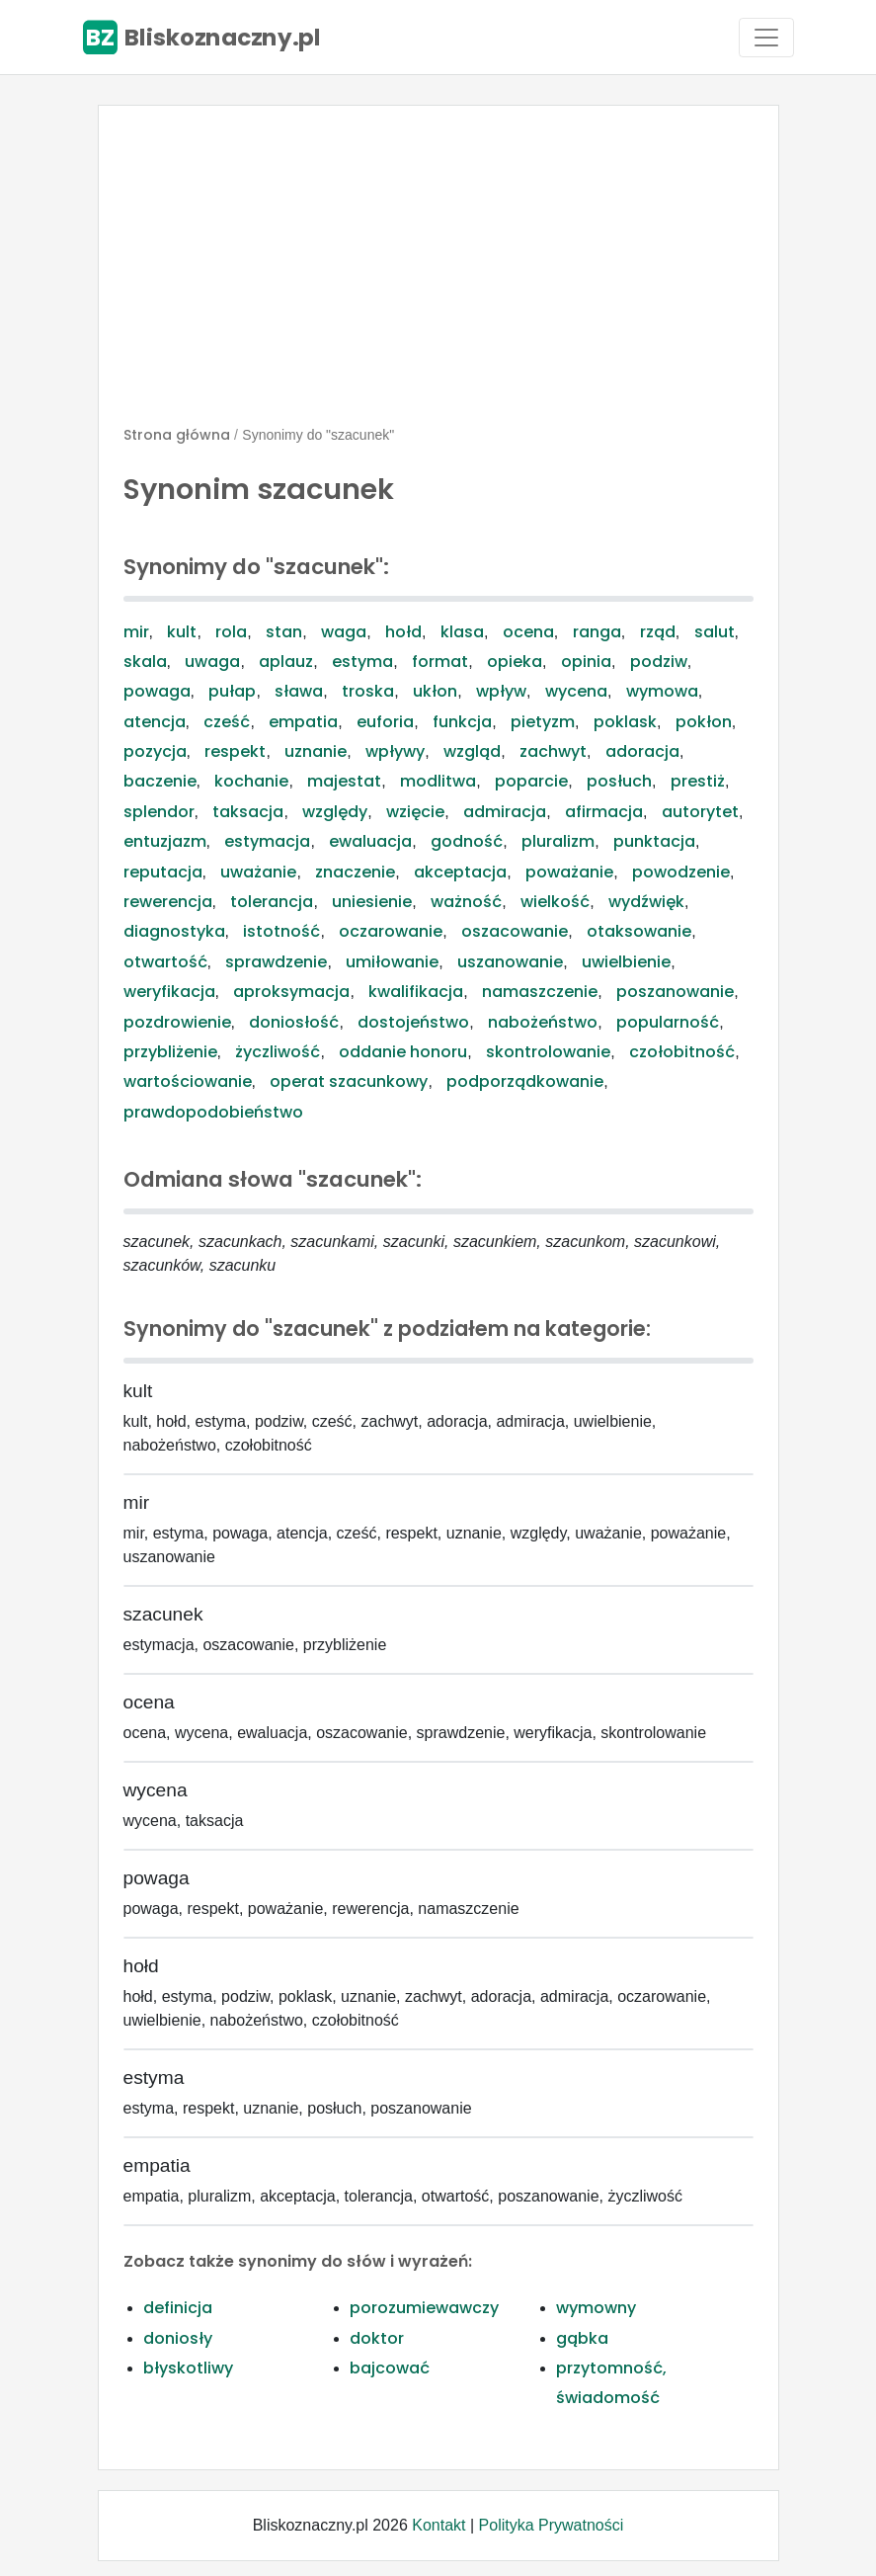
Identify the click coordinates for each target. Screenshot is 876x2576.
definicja (177, 2307)
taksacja (247, 811)
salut (714, 632)
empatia (303, 721)
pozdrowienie (177, 1022)
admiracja (504, 811)
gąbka (582, 2338)
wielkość (555, 901)
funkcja (462, 721)
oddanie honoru (403, 1051)
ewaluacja (370, 841)
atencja (154, 721)
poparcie (531, 781)
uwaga (212, 661)
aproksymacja (291, 991)
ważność (466, 901)
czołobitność (682, 1051)
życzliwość (277, 1051)
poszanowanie (675, 991)
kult (182, 632)
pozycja (155, 751)
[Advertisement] (438, 273)
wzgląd (472, 751)
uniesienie (372, 901)
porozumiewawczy (424, 2307)
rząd (658, 632)
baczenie (160, 781)
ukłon (435, 691)
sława (299, 691)
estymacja (267, 841)
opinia (586, 661)
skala (145, 661)
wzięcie (415, 811)
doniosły (177, 2338)
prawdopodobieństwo (213, 1112)
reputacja (162, 872)
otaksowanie (639, 931)
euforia (385, 721)
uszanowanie (510, 962)
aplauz (286, 661)
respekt (235, 751)
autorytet (700, 811)
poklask (625, 721)
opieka (514, 661)
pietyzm (543, 721)
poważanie (569, 872)
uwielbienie (626, 962)
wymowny (596, 2307)
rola (231, 632)
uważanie (258, 872)
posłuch (619, 781)
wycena (576, 691)
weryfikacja (169, 991)
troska (368, 691)
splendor (159, 811)
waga (343, 632)
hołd (403, 632)
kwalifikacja (415, 991)
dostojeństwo (413, 1022)
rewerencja (167, 901)
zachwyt (553, 751)
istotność (281, 931)
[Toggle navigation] (766, 37)
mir (136, 632)
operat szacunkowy (349, 1081)
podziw (658, 661)
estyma (362, 661)
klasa (462, 632)
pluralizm (558, 841)
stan (284, 632)
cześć (226, 721)
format (440, 661)
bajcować (390, 2368)
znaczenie (355, 872)
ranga (597, 632)
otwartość (165, 962)
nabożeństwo (542, 1022)
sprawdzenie (276, 962)
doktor (377, 2338)
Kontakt (438, 2525)
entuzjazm (164, 841)
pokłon (704, 721)
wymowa (662, 691)
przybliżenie (170, 1051)
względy (334, 811)
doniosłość (294, 1022)
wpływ (501, 691)
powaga (157, 691)
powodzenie (681, 872)
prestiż (698, 781)
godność (467, 841)
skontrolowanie (548, 1051)
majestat (344, 781)
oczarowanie (390, 931)
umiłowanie (392, 962)
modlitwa (438, 781)
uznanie (315, 751)
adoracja (642, 751)
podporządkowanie (524, 1081)
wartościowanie (187, 1081)
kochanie (251, 781)
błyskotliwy (188, 2368)
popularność (667, 1022)
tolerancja (271, 901)
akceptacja (460, 872)
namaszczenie (539, 991)
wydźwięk (646, 901)
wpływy (395, 751)
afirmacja (604, 811)
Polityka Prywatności (551, 2525)
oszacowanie (514, 931)
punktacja (654, 841)
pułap (232, 691)
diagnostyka (174, 931)
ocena (528, 632)
